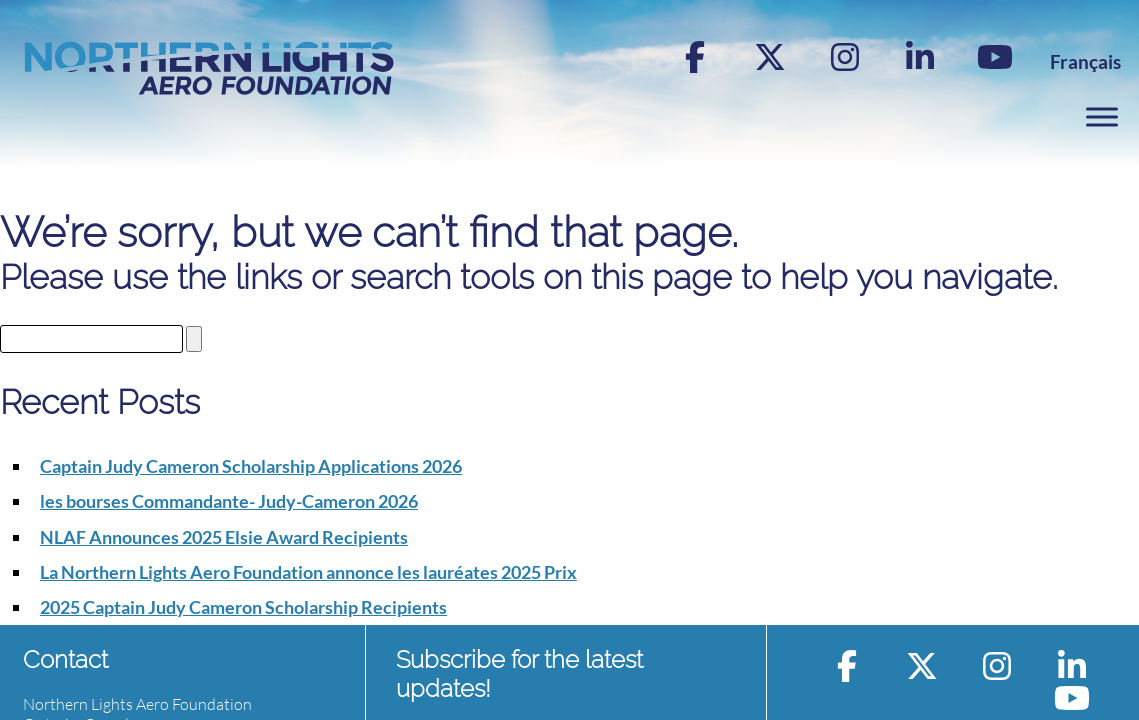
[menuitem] (1085, 61)
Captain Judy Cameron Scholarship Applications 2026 (251, 466)
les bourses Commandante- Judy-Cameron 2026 (229, 501)
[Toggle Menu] (1102, 116)
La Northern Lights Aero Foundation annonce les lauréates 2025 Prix (308, 572)
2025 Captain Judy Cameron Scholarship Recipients (243, 607)
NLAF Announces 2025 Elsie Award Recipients (224, 537)
